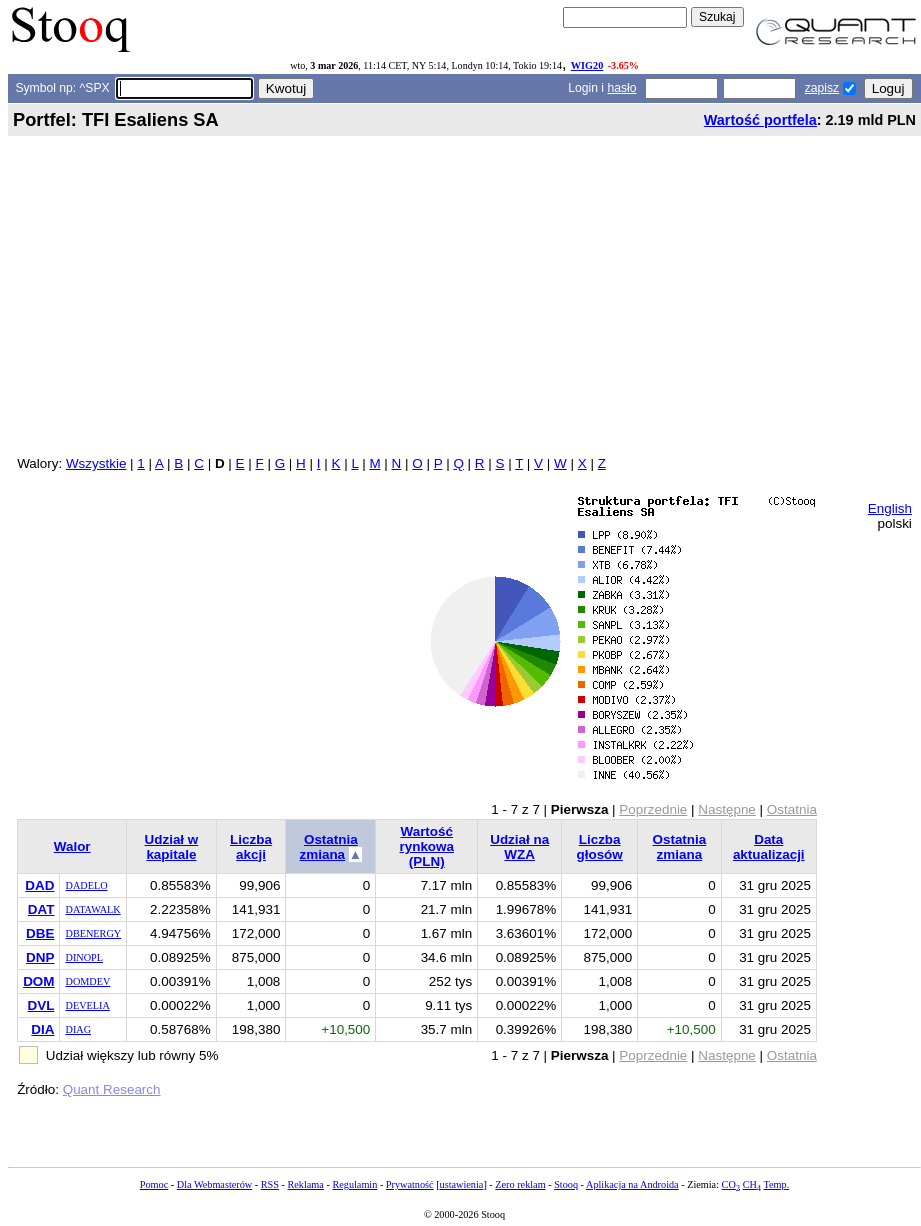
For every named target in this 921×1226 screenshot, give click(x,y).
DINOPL (84, 957)
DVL (41, 1005)
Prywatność (410, 1184)
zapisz (822, 88)
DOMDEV (87, 981)
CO (731, 1184)
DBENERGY (93, 933)
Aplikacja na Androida (632, 1184)
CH (752, 1184)
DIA (42, 1029)
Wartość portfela (760, 120)
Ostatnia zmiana (329, 847)
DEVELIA (87, 1005)
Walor (72, 846)
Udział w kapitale (172, 847)
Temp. (776, 1184)
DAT (41, 909)
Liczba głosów (600, 847)
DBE (40, 933)
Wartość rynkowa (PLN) (426, 846)
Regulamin (354, 1184)
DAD (39, 885)
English (890, 508)
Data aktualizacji (769, 847)
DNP (40, 957)
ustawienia (462, 1184)
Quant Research (112, 1089)
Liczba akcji (251, 847)
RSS (270, 1184)
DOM (38, 981)
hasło (621, 88)
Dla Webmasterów (214, 1184)
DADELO (86, 885)
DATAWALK (92, 909)
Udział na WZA (519, 847)
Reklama (305, 1184)
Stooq (566, 1184)
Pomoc (154, 1184)
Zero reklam (520, 1184)
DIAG (78, 1029)
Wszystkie (96, 463)
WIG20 (587, 65)
